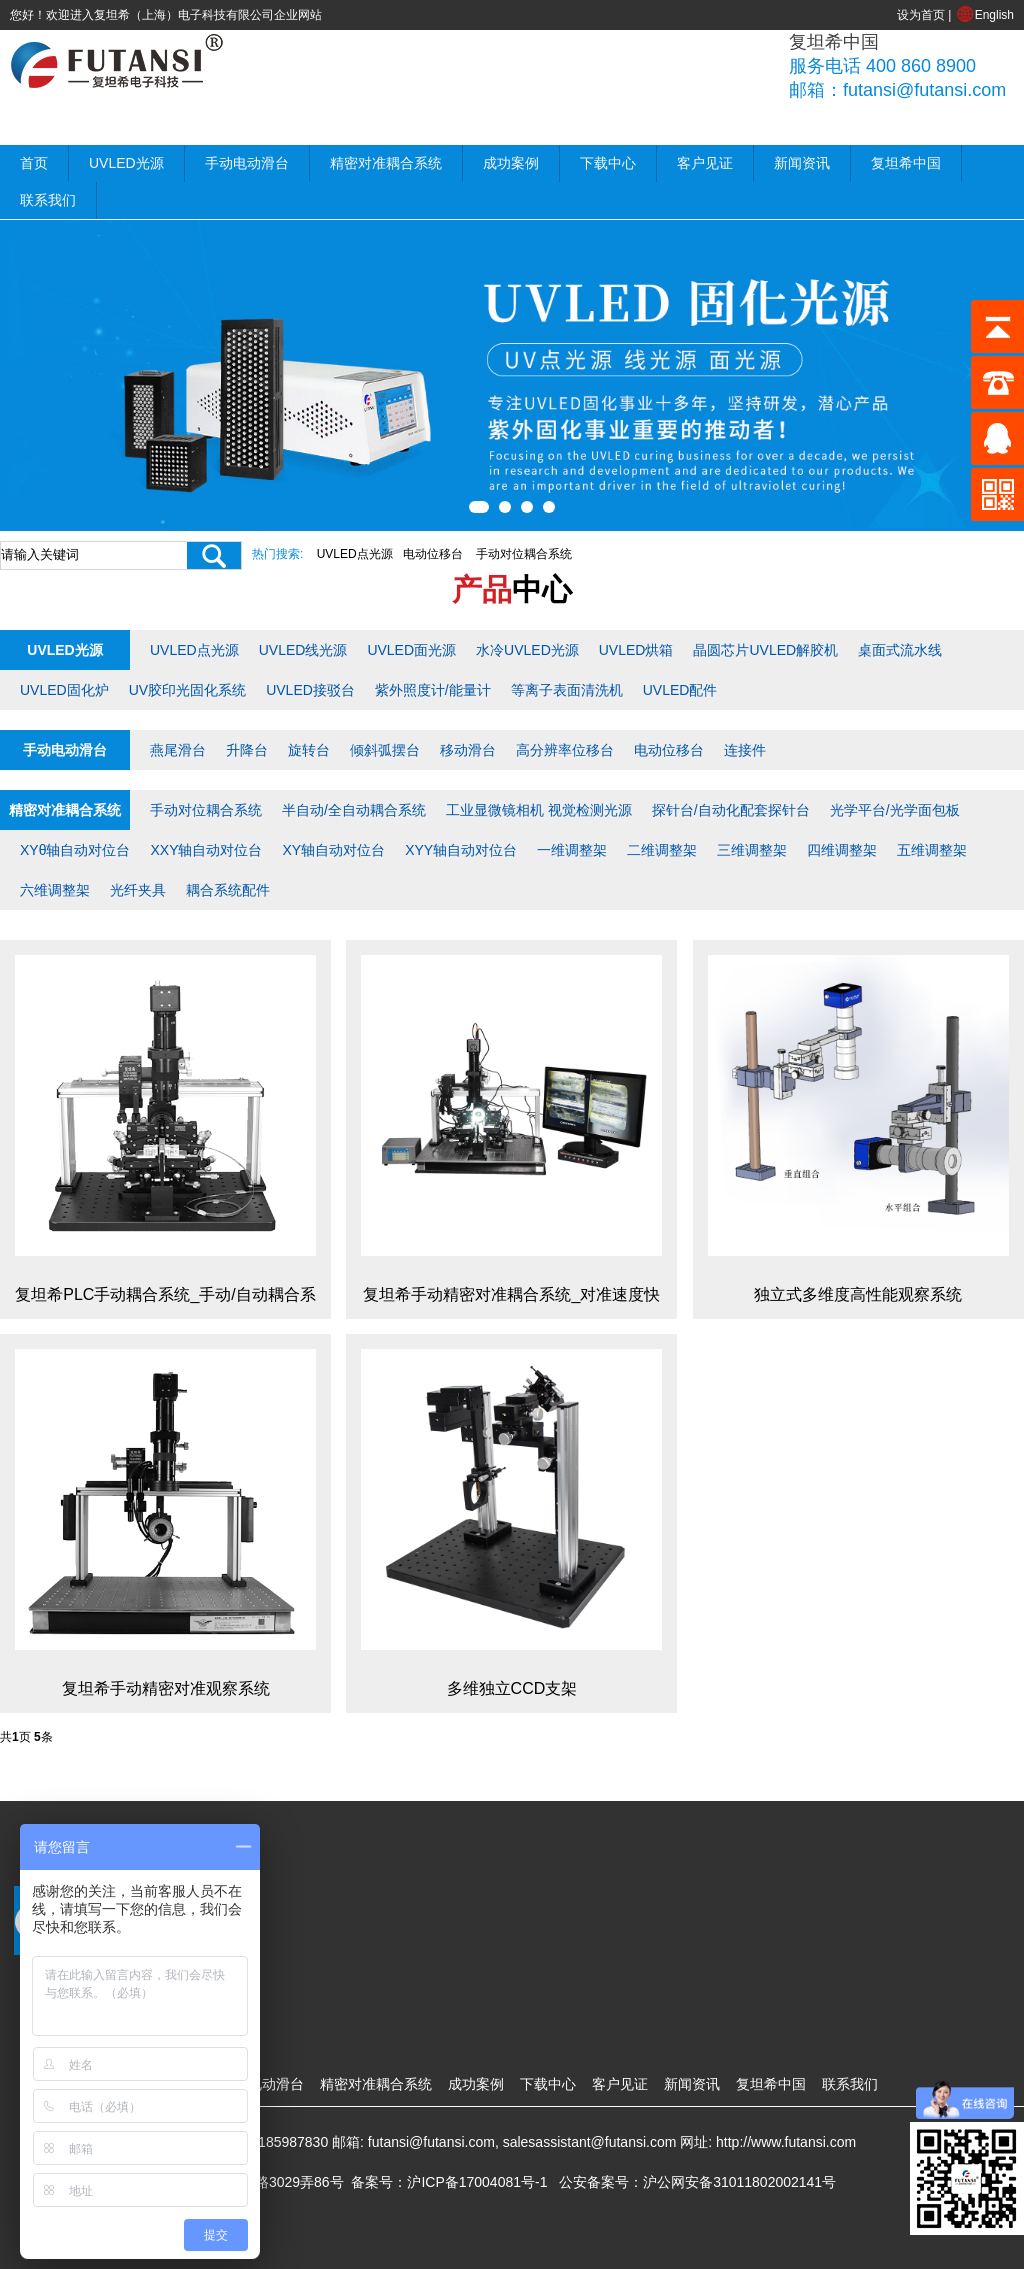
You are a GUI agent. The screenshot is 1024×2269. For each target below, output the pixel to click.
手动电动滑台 (247, 163)
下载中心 (608, 163)
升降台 (247, 750)
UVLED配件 (680, 690)
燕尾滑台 (178, 750)
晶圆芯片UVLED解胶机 (765, 650)
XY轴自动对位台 (333, 850)
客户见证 (705, 163)
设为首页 (921, 15)
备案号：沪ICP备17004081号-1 (449, 2182)
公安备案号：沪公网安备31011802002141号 (697, 2182)
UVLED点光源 (355, 554)
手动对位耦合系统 (524, 554)
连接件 (745, 750)
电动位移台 (433, 554)
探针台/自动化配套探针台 (731, 810)
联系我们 (48, 200)
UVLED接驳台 (310, 690)
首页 (34, 163)
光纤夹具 (138, 890)
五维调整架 (932, 850)
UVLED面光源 (411, 650)
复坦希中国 (906, 163)
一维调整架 (572, 850)
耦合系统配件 (228, 890)
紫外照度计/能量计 (433, 690)
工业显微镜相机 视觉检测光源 (539, 810)
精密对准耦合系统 (386, 163)
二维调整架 (662, 850)
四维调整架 (842, 850)
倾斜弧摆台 (385, 750)
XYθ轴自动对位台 (75, 850)
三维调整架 (752, 850)
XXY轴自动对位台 (206, 850)
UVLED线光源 (303, 650)
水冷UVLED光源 (527, 650)
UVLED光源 (126, 163)
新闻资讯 (802, 163)
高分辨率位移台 (565, 750)
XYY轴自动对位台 (461, 850)
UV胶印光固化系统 (187, 690)
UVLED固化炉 (64, 690)
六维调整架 (55, 890)
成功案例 (511, 163)
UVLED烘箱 (636, 650)
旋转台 (309, 750)
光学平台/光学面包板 (895, 810)
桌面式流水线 (900, 650)
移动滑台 (468, 750)
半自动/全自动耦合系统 (354, 810)
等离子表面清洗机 (567, 690)
